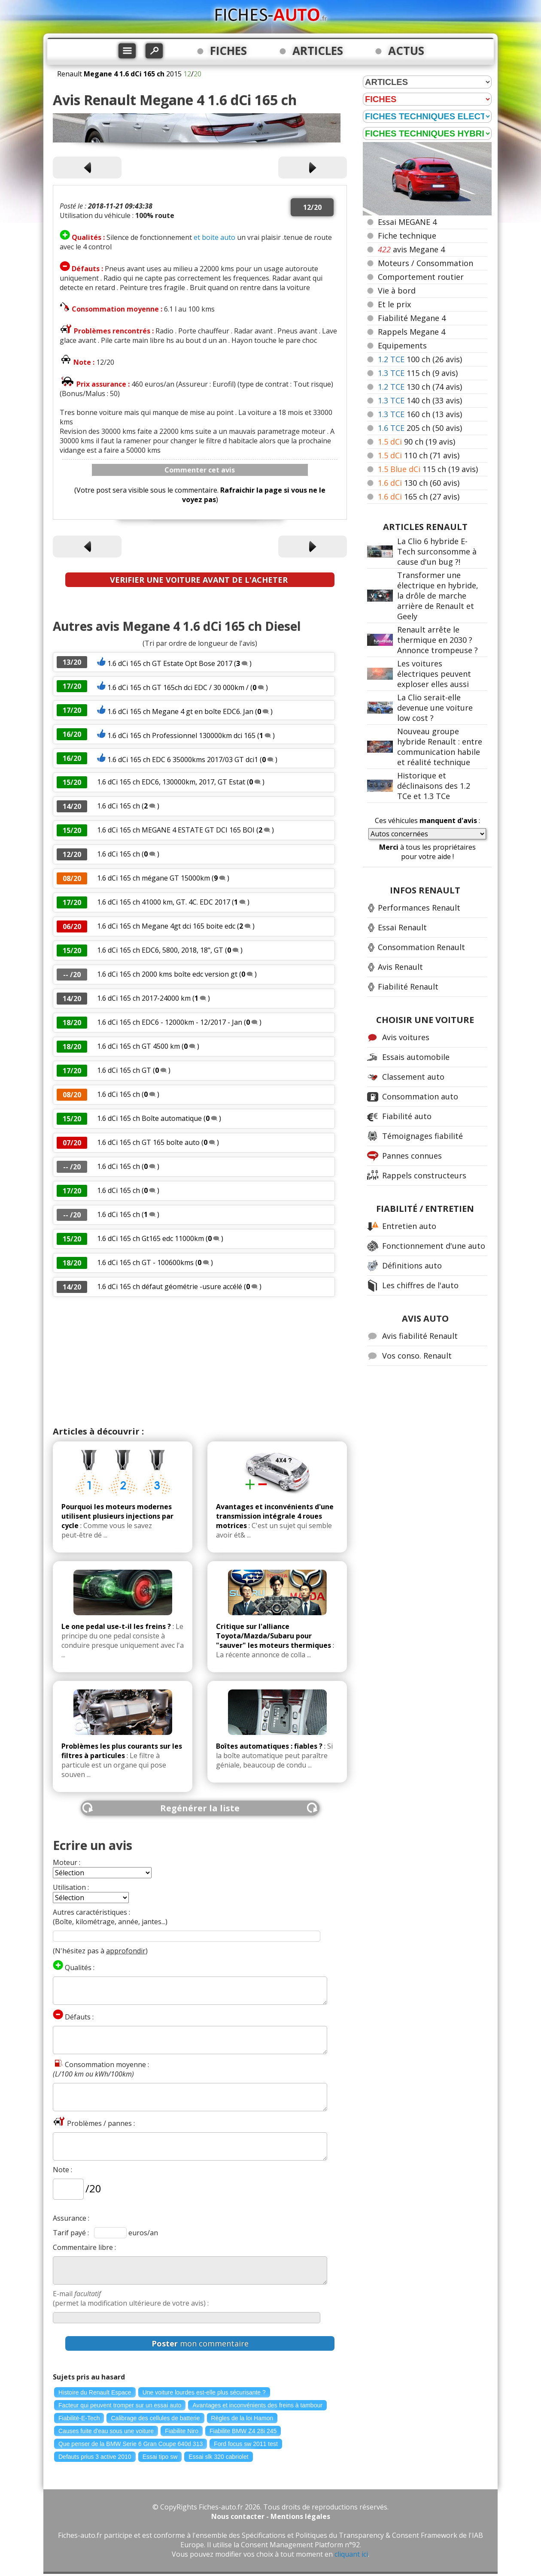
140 (420, 400)
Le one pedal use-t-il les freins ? (116, 1626)
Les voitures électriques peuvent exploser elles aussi (434, 673)
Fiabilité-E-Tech (79, 2418)
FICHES (228, 50)
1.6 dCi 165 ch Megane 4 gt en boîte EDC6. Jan (180, 711)
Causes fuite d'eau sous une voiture (106, 2431)
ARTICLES (317, 50)
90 (416, 441)
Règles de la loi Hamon (242, 2418)
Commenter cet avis (199, 470)
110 (418, 455)
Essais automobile (416, 1057)
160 (420, 414)
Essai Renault (402, 927)
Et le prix (394, 304)
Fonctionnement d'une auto (433, 1246)
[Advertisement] (200, 1361)
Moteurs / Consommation (425, 263)
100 (420, 359)
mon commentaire (200, 2343)
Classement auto (413, 1077)
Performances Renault (419, 907)
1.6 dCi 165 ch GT (125, 1070)
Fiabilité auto (407, 1116)
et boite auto (214, 237)
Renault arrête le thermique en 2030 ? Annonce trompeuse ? (437, 639)
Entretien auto (409, 1226)
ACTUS (406, 50)
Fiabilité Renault (408, 986)
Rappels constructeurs (424, 1175)
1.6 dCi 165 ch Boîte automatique (150, 1118)
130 (420, 386)
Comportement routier (421, 277)
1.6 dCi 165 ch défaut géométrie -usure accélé (169, 1286)
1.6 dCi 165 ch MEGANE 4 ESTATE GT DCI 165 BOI (176, 830)
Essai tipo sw (160, 2456)
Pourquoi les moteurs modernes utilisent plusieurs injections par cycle (117, 1516)
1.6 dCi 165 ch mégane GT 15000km (153, 878)
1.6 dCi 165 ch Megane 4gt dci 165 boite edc (166, 926)
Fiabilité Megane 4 (412, 318)
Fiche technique (407, 235)
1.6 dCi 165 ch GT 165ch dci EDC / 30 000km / (178, 687)
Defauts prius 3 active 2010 (94, 2456)
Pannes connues (412, 1155)
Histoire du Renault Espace (94, 2392)
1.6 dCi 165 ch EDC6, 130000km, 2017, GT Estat (171, 782)
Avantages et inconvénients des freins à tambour (257, 2405)
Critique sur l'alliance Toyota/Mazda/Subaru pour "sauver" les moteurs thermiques (273, 1636)
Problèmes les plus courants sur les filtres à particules (121, 1750)
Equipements (402, 345)
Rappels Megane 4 (411, 332)
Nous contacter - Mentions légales (270, 2516)
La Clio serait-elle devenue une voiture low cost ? (435, 707)
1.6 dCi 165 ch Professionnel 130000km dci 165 (181, 735)
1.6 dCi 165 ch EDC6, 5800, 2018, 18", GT (160, 950)
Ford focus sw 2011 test (246, 2443)
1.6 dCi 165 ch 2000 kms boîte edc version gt (167, 974)
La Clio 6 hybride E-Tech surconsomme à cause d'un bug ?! (437, 551)
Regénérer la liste (200, 1808)
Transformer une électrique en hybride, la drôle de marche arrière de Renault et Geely (437, 595)
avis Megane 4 (411, 249)
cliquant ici (351, 2554)
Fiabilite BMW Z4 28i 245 (243, 2431)
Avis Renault (400, 967)
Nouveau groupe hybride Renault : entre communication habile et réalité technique (439, 746)
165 (418, 496)
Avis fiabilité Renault (420, 1336)
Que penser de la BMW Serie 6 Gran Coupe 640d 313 (130, 2443)
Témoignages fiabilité (422, 1136)
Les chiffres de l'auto (420, 1285)
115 (418, 373)
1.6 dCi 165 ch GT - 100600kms (145, 1262)
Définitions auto (412, 1265)
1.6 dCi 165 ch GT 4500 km (138, 1046)
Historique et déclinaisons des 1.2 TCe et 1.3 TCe (433, 785)
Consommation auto (420, 1096)
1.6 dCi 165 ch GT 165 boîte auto (149, 1142)
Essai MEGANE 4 (407, 222)
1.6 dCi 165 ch (118, 806)
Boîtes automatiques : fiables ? (269, 1746)
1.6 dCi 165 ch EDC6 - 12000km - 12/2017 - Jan (169, 1022)
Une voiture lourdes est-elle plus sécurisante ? (204, 2392)
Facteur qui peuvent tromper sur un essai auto (119, 2405)
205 (420, 428)
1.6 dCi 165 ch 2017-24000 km (144, 998)
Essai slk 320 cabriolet (218, 2456)
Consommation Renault (421, 947)
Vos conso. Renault (417, 1355)
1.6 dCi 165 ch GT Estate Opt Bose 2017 (169, 663)
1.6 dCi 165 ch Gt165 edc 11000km (150, 1238)
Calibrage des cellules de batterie (155, 2418)
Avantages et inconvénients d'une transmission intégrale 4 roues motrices (275, 1516)
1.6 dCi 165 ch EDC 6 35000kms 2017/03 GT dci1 (182, 759)
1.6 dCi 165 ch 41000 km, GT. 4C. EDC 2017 (163, 902)
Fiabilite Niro (181, 2431)
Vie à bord (397, 290)
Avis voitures (405, 1037)
